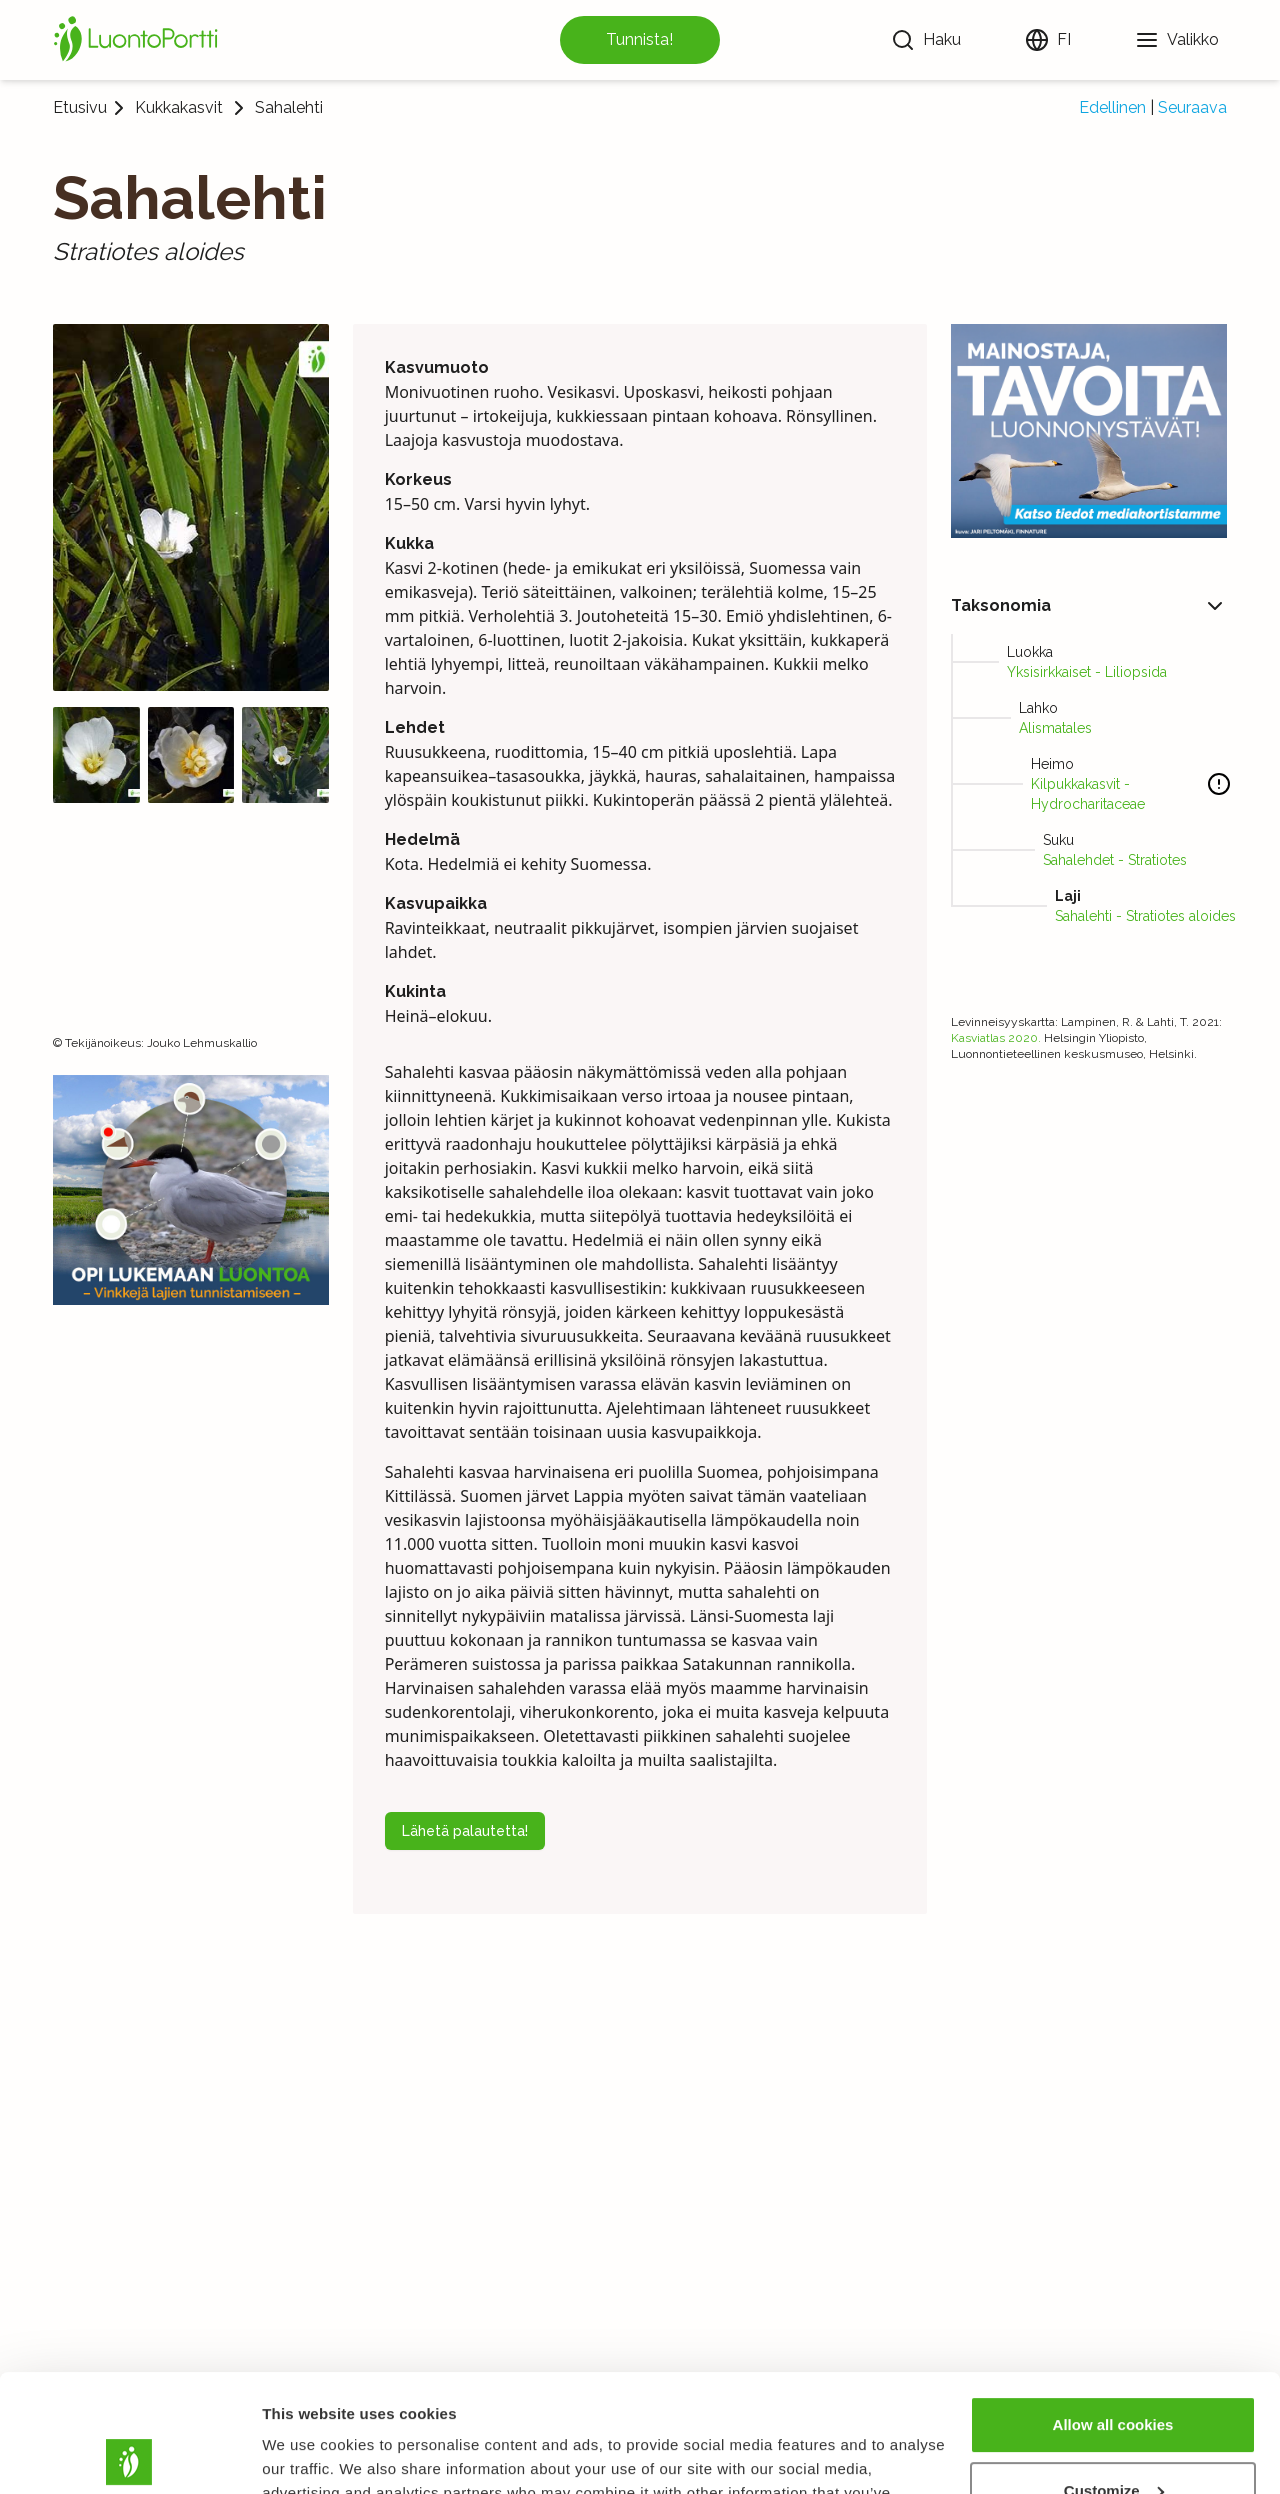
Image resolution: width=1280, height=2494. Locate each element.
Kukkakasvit (179, 108)
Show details (308, 2454)
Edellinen (1112, 107)
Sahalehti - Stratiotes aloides (1145, 916)
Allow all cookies (1113, 2307)
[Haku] (926, 40)
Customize (1114, 2372)
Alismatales (1055, 728)
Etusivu (80, 107)
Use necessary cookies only (1113, 2438)
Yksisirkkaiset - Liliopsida (1087, 672)
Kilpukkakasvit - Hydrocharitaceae (1088, 794)
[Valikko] (1177, 40)
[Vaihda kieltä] (1048, 40)
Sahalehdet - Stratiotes (1115, 860)
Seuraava (1192, 107)
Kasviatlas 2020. (996, 1038)
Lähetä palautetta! (465, 1831)
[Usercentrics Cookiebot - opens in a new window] (129, 2455)
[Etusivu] (139, 40)
